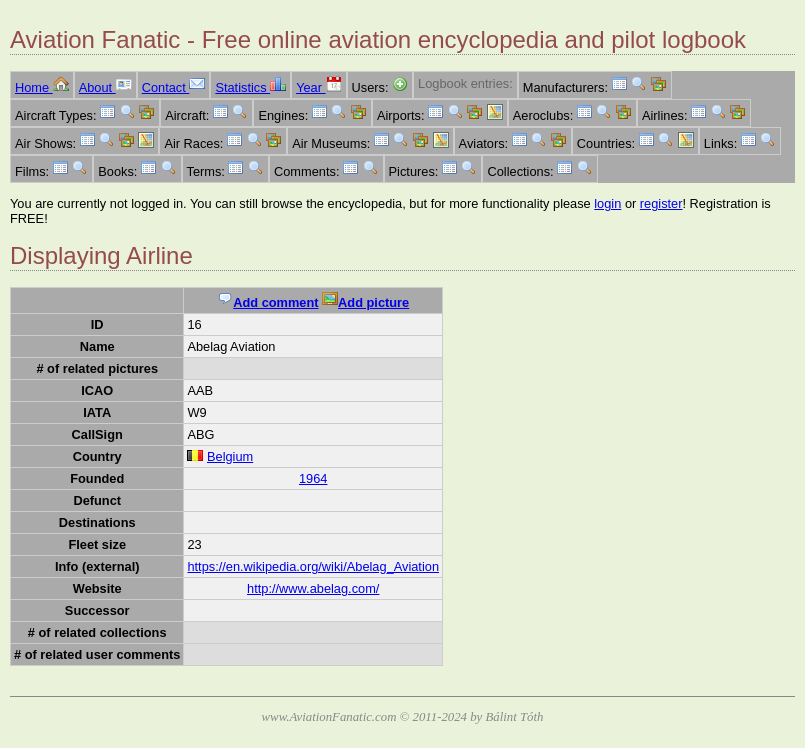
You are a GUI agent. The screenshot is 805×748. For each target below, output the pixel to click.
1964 (313, 478)
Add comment (267, 302)
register (661, 203)
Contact (174, 87)
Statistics (250, 87)
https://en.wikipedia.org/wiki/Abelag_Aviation (313, 566)
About (105, 87)
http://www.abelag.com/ (313, 588)
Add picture (365, 302)
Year (318, 87)
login (607, 203)
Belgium (230, 456)
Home (42, 87)
